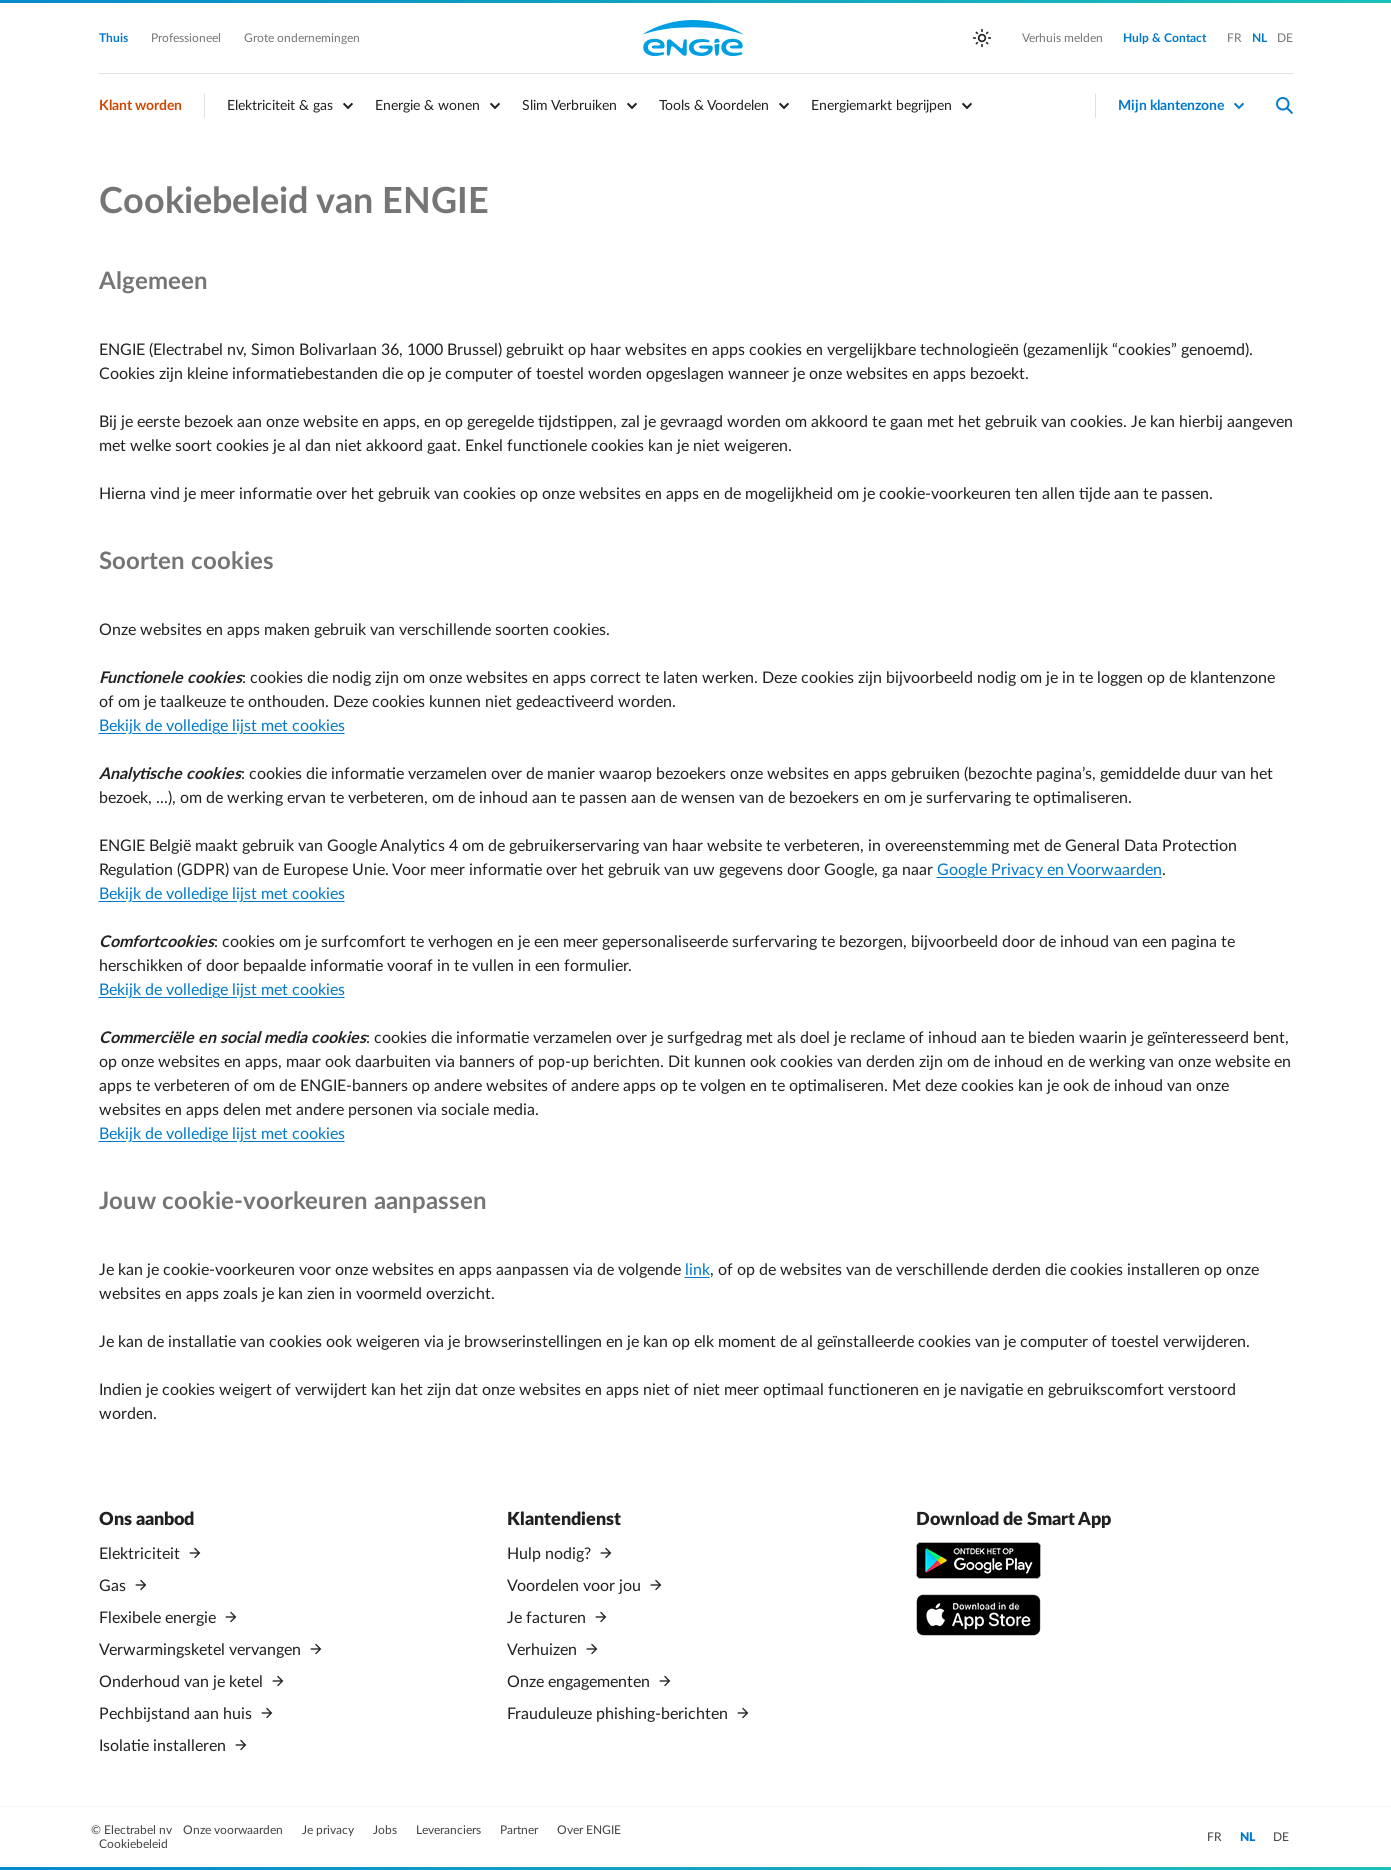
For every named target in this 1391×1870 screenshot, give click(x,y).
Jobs (386, 1830)
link (697, 1270)
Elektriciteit (141, 1554)
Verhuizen (544, 1650)
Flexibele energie (159, 1618)
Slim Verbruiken (569, 106)
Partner (520, 1830)
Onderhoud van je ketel (183, 1682)
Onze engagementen (580, 1682)
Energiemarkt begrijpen (881, 106)
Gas (114, 1586)
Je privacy (329, 1830)
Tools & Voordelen (714, 106)
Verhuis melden (1062, 38)
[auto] (982, 38)
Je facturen (548, 1618)
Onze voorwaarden (234, 1830)
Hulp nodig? (551, 1554)
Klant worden (140, 106)
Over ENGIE (589, 1830)
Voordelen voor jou (576, 1586)
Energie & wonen (427, 106)
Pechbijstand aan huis (177, 1714)
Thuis (115, 38)
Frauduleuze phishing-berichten (619, 1714)
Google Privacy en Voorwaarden (1049, 870)
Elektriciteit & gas (280, 106)
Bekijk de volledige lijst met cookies (222, 726)
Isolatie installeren (164, 1746)
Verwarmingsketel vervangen (202, 1650)
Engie (693, 38)
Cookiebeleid (133, 1844)
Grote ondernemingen (302, 38)
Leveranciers (450, 1830)
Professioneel (187, 38)
